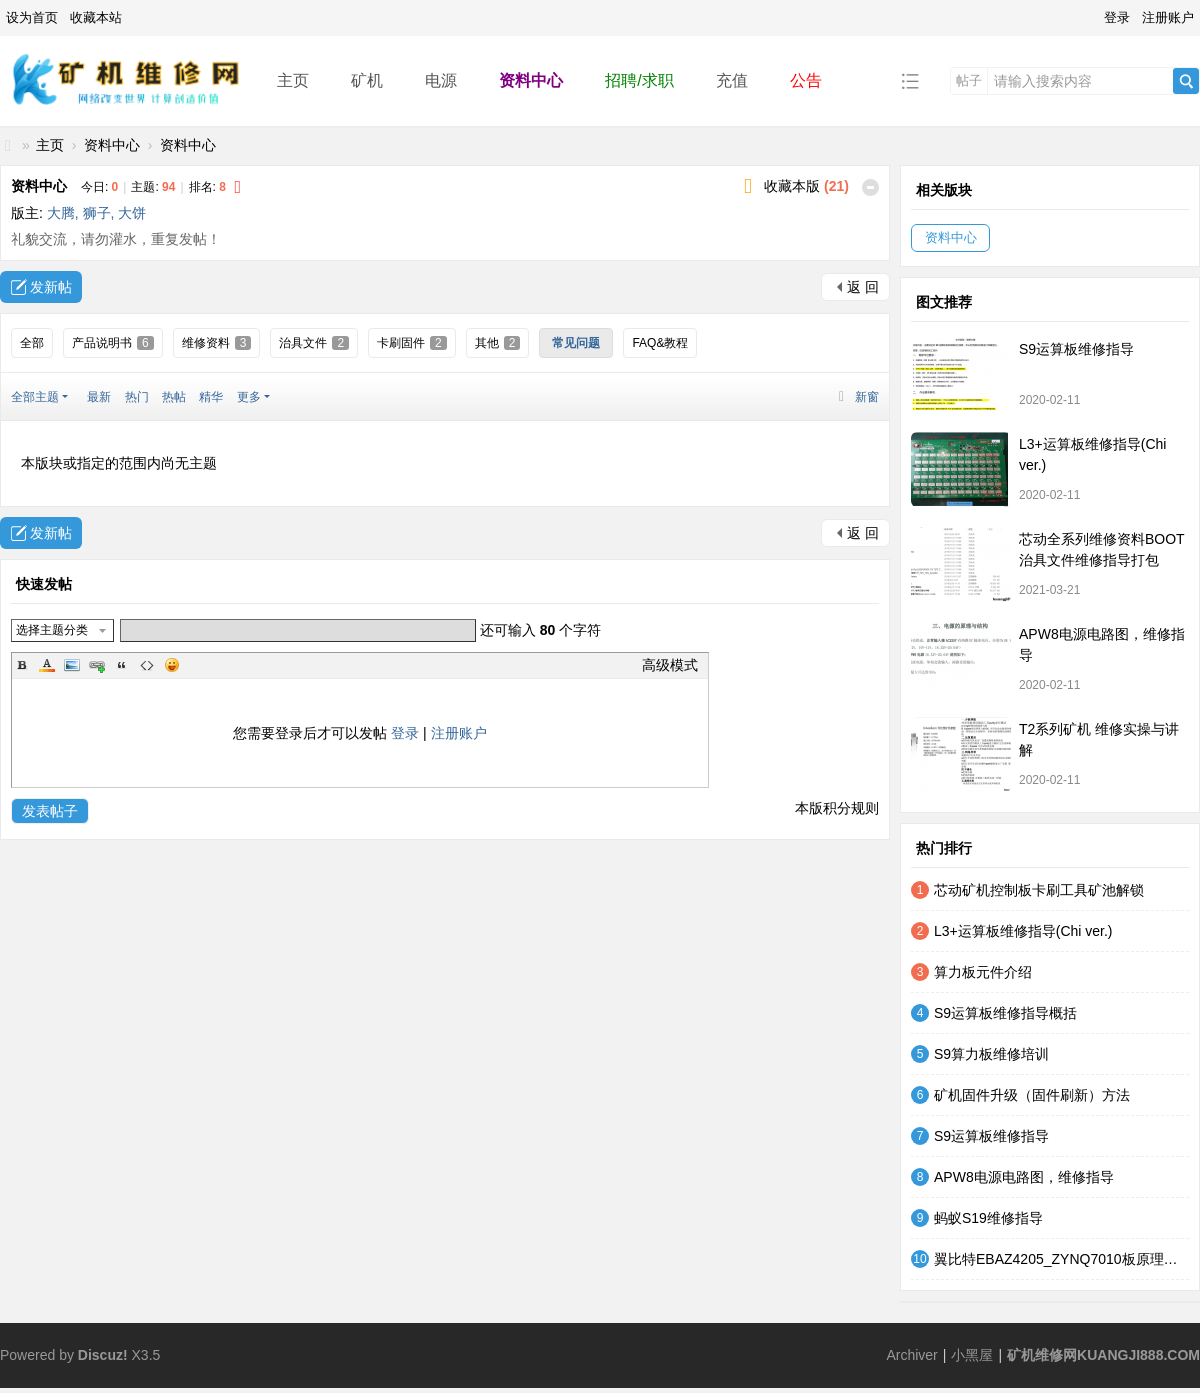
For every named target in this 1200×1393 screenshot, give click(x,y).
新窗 (867, 397)
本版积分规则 (837, 808)
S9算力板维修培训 (991, 1054)
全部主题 (35, 397)
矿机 (367, 80)
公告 (806, 80)
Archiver (911, 1355)
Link (97, 665)
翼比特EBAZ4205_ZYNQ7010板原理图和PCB (1061, 1259)
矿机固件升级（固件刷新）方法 (1032, 1095)
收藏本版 (806, 186)
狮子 (97, 213)
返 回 (863, 287)
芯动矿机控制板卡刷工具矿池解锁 (1039, 890)
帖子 (969, 80)
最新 (99, 397)
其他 (498, 343)
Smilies (172, 665)
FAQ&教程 (660, 343)
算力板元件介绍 (983, 972)
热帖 (174, 397)
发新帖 (51, 287)
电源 (441, 80)
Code (147, 665)
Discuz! (103, 1355)
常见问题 (576, 343)
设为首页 (32, 17)
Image (72, 665)
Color (47, 665)
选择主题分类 (52, 630)
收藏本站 (96, 17)
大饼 (132, 213)
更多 (249, 397)
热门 (137, 397)
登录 (1117, 17)
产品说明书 (113, 343)
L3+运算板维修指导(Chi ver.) (1023, 931)
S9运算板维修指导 (1076, 349)
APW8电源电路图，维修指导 (1024, 1177)
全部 (32, 343)
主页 (293, 80)
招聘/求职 (639, 80)
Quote (122, 665)
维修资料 (217, 343)
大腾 (61, 213)
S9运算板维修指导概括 (1005, 1013)
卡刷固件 (412, 343)
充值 (732, 80)
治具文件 (314, 343)
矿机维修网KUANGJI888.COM (1103, 1355)
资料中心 (531, 80)
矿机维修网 (8, 145)
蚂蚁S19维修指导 (988, 1218)
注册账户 (1168, 17)
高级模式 (670, 665)
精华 (211, 397)
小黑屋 (972, 1355)
